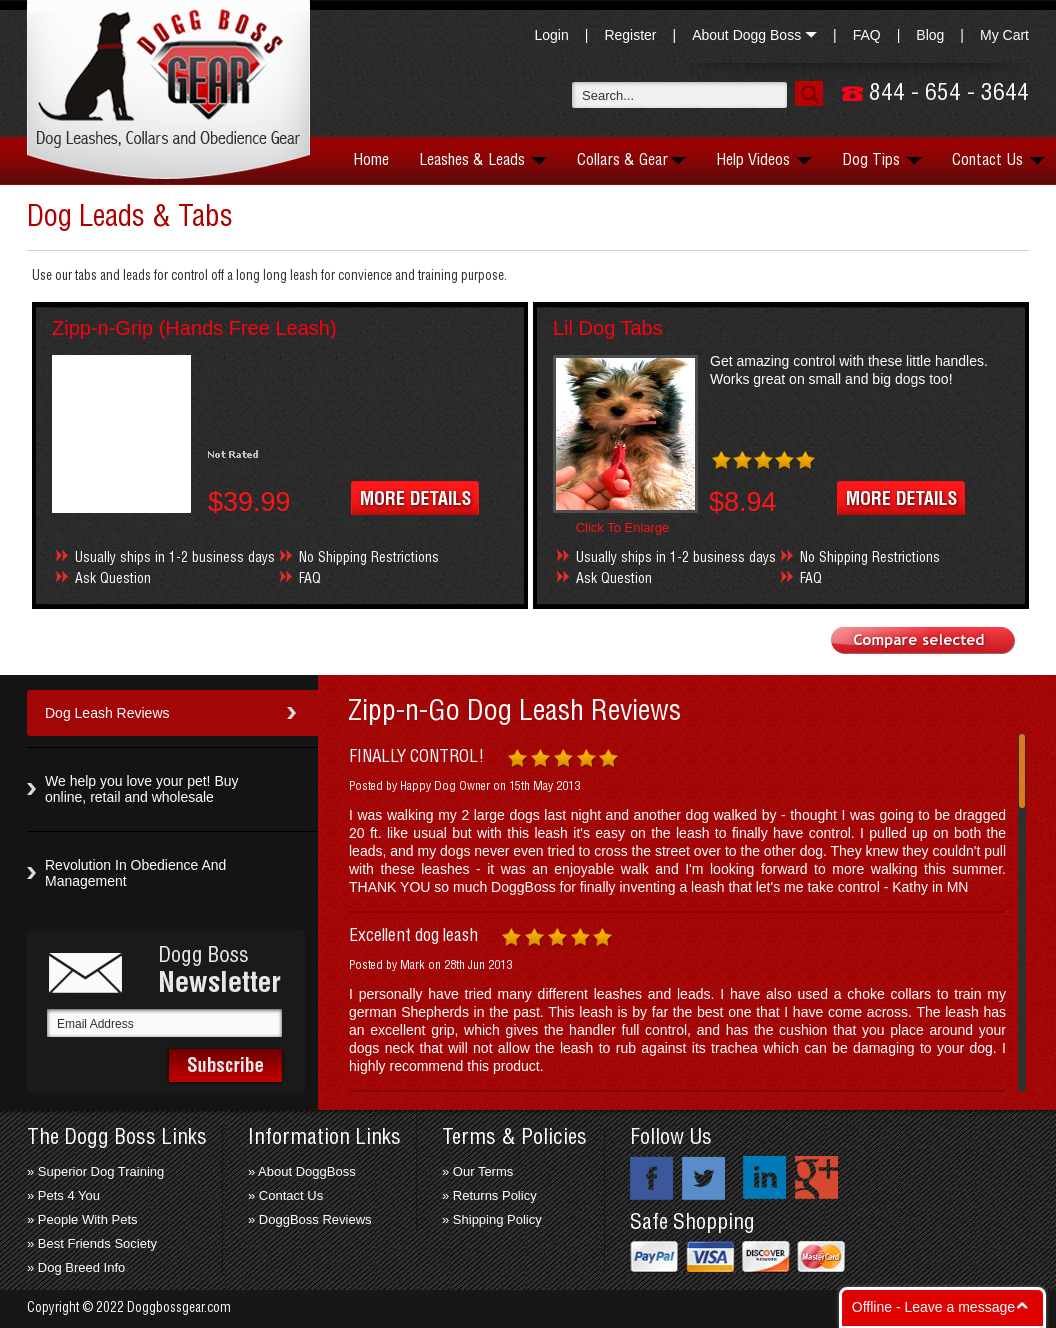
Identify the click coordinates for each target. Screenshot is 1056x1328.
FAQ (867, 35)
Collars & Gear (631, 160)
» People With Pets (82, 1219)
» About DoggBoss (302, 1171)
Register (630, 35)
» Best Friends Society (92, 1243)
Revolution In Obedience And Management (135, 873)
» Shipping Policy (492, 1219)
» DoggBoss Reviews (310, 1219)
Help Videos (764, 160)
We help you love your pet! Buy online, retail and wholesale (142, 789)
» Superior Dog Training (95, 1171)
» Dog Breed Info (76, 1267)
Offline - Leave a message (933, 1307)
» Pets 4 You (63, 1195)
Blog (930, 35)
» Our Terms (477, 1171)
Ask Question (113, 579)
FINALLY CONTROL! (416, 757)
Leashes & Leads (483, 160)
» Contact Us (285, 1195)
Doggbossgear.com (179, 1308)
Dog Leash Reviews (107, 713)
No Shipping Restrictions (369, 558)
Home (371, 160)
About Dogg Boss (754, 35)
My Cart (1004, 35)
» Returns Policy (489, 1195)
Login (551, 35)
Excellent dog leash (413, 936)
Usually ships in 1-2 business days (175, 558)
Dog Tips (882, 160)
